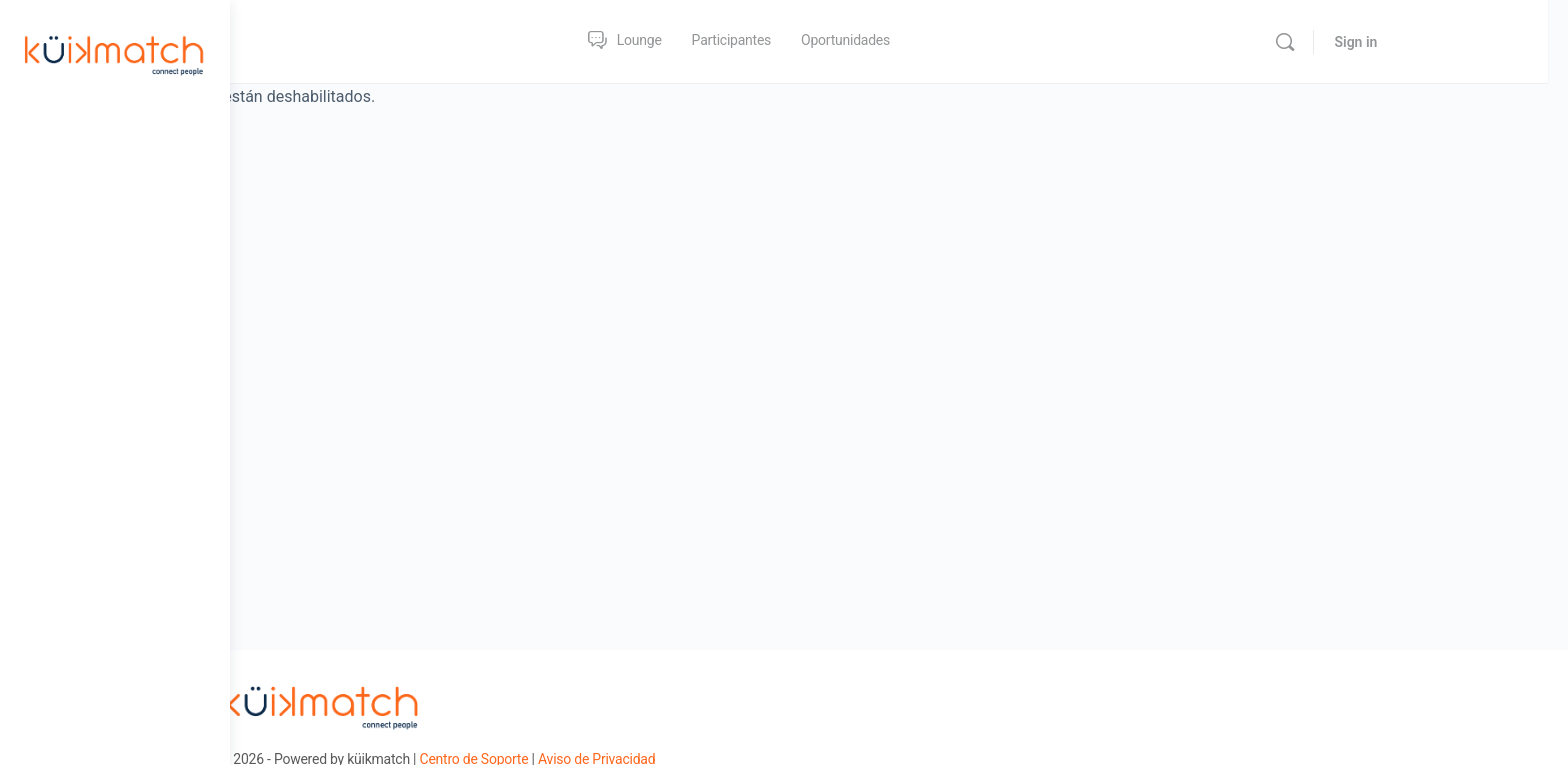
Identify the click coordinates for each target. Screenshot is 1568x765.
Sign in (1455, 42)
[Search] (1385, 42)
